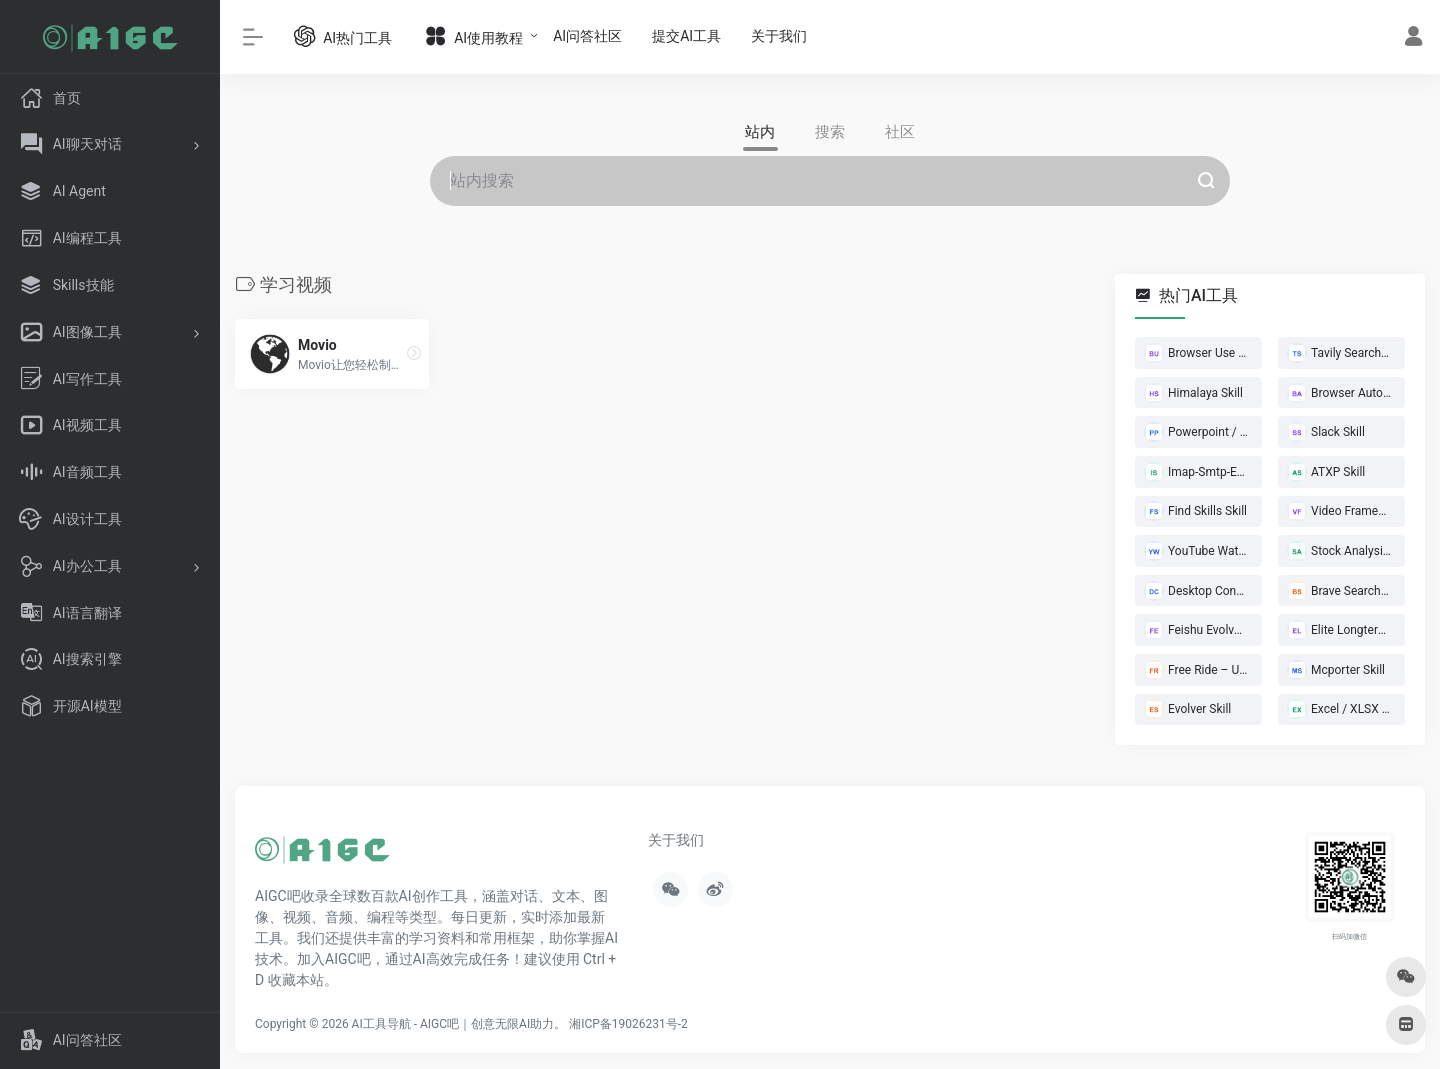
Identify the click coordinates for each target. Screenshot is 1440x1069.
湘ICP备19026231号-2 (628, 1024)
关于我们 (779, 36)
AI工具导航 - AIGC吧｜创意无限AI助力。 (459, 1024)
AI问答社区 (587, 36)
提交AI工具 (686, 36)
